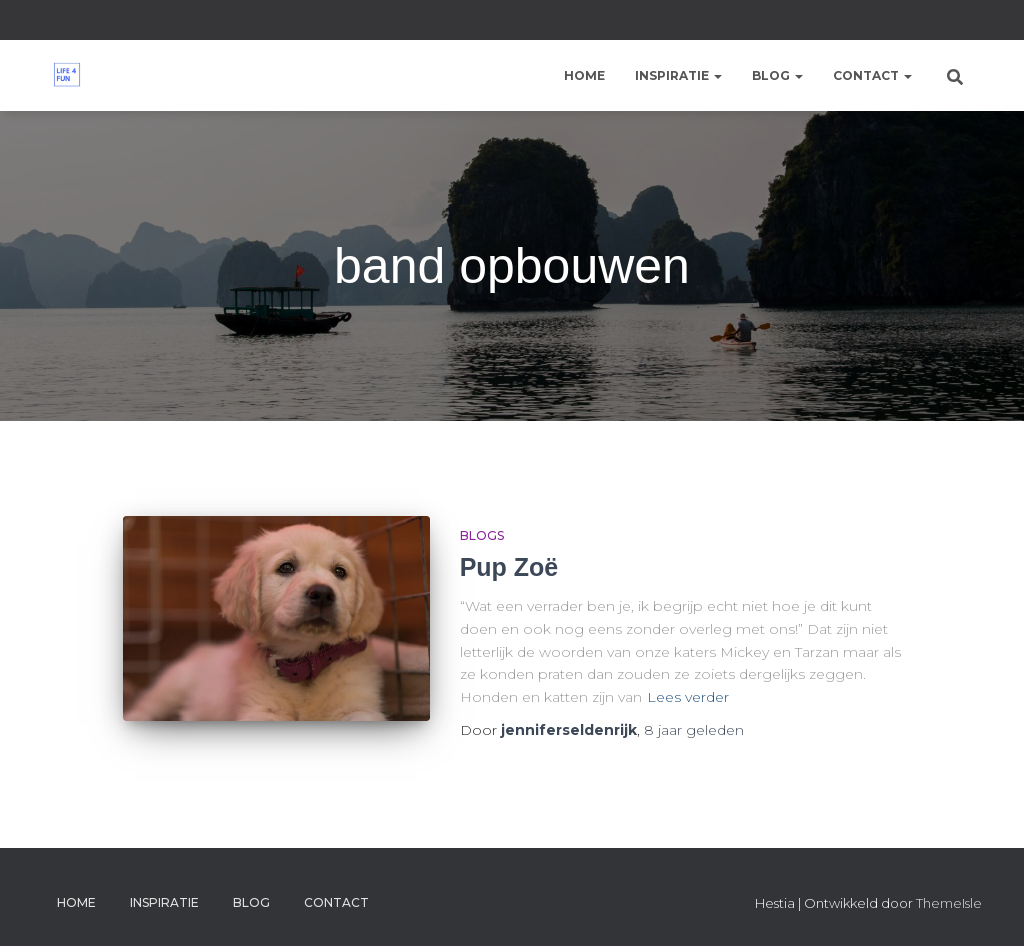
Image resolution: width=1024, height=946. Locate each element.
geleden (694, 730)
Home (584, 75)
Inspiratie (678, 75)
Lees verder (688, 697)
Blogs (482, 535)
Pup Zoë (509, 567)
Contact (872, 75)
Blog (777, 75)
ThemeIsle (949, 903)
